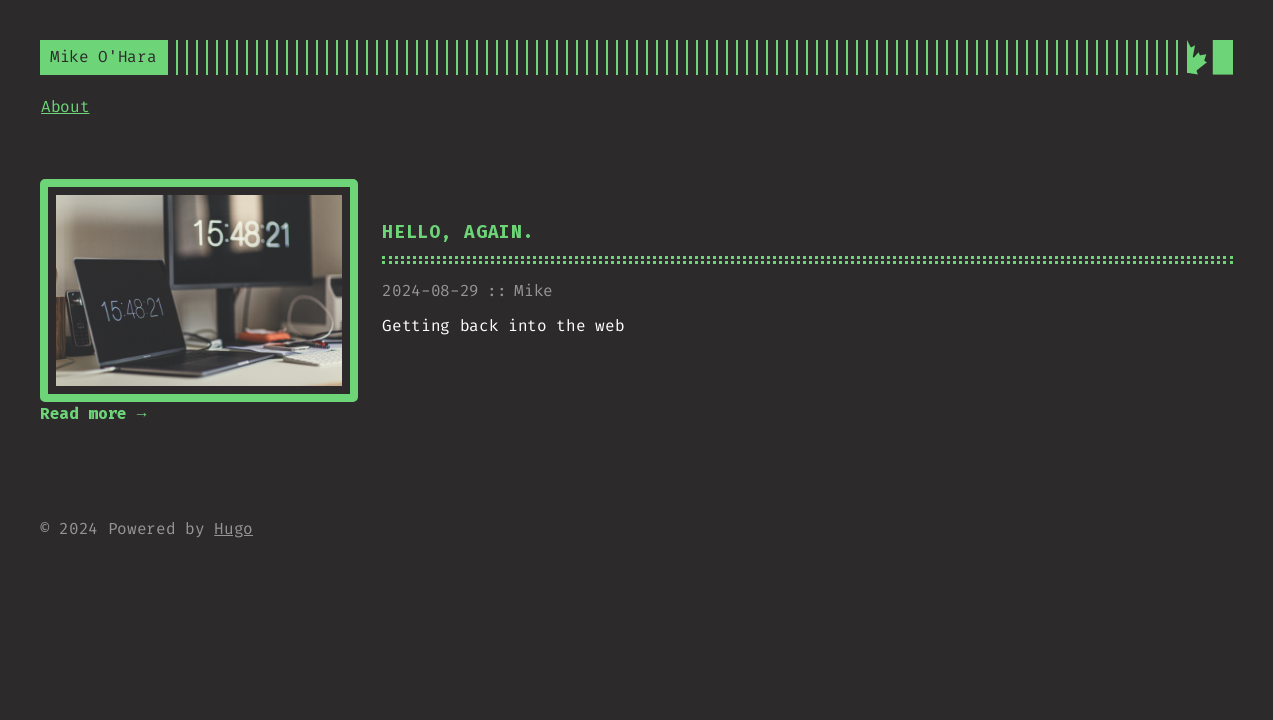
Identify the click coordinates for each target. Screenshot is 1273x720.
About (65, 106)
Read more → (93, 413)
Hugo (233, 528)
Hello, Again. (458, 232)
